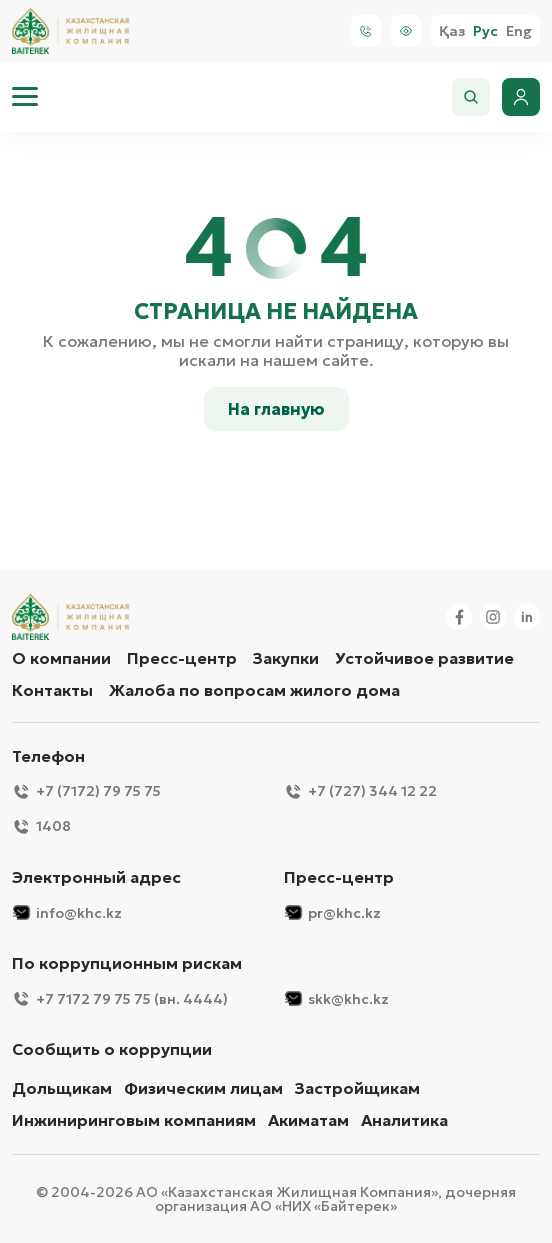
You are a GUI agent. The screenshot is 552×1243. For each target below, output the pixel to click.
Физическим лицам (203, 1088)
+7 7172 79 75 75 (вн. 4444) (120, 998)
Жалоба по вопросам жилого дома (254, 690)
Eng (519, 31)
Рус (485, 31)
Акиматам (308, 1120)
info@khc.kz (67, 912)
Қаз (452, 31)
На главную (276, 409)
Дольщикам (62, 1088)
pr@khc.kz (332, 912)
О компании (61, 658)
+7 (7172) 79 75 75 (86, 791)
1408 (41, 826)
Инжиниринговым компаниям (134, 1120)
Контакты (52, 690)
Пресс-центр (182, 658)
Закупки (286, 658)
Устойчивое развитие (424, 658)
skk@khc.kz (336, 998)
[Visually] (406, 31)
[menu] (25, 97)
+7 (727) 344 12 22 (360, 791)
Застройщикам (357, 1088)
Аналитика (404, 1120)
